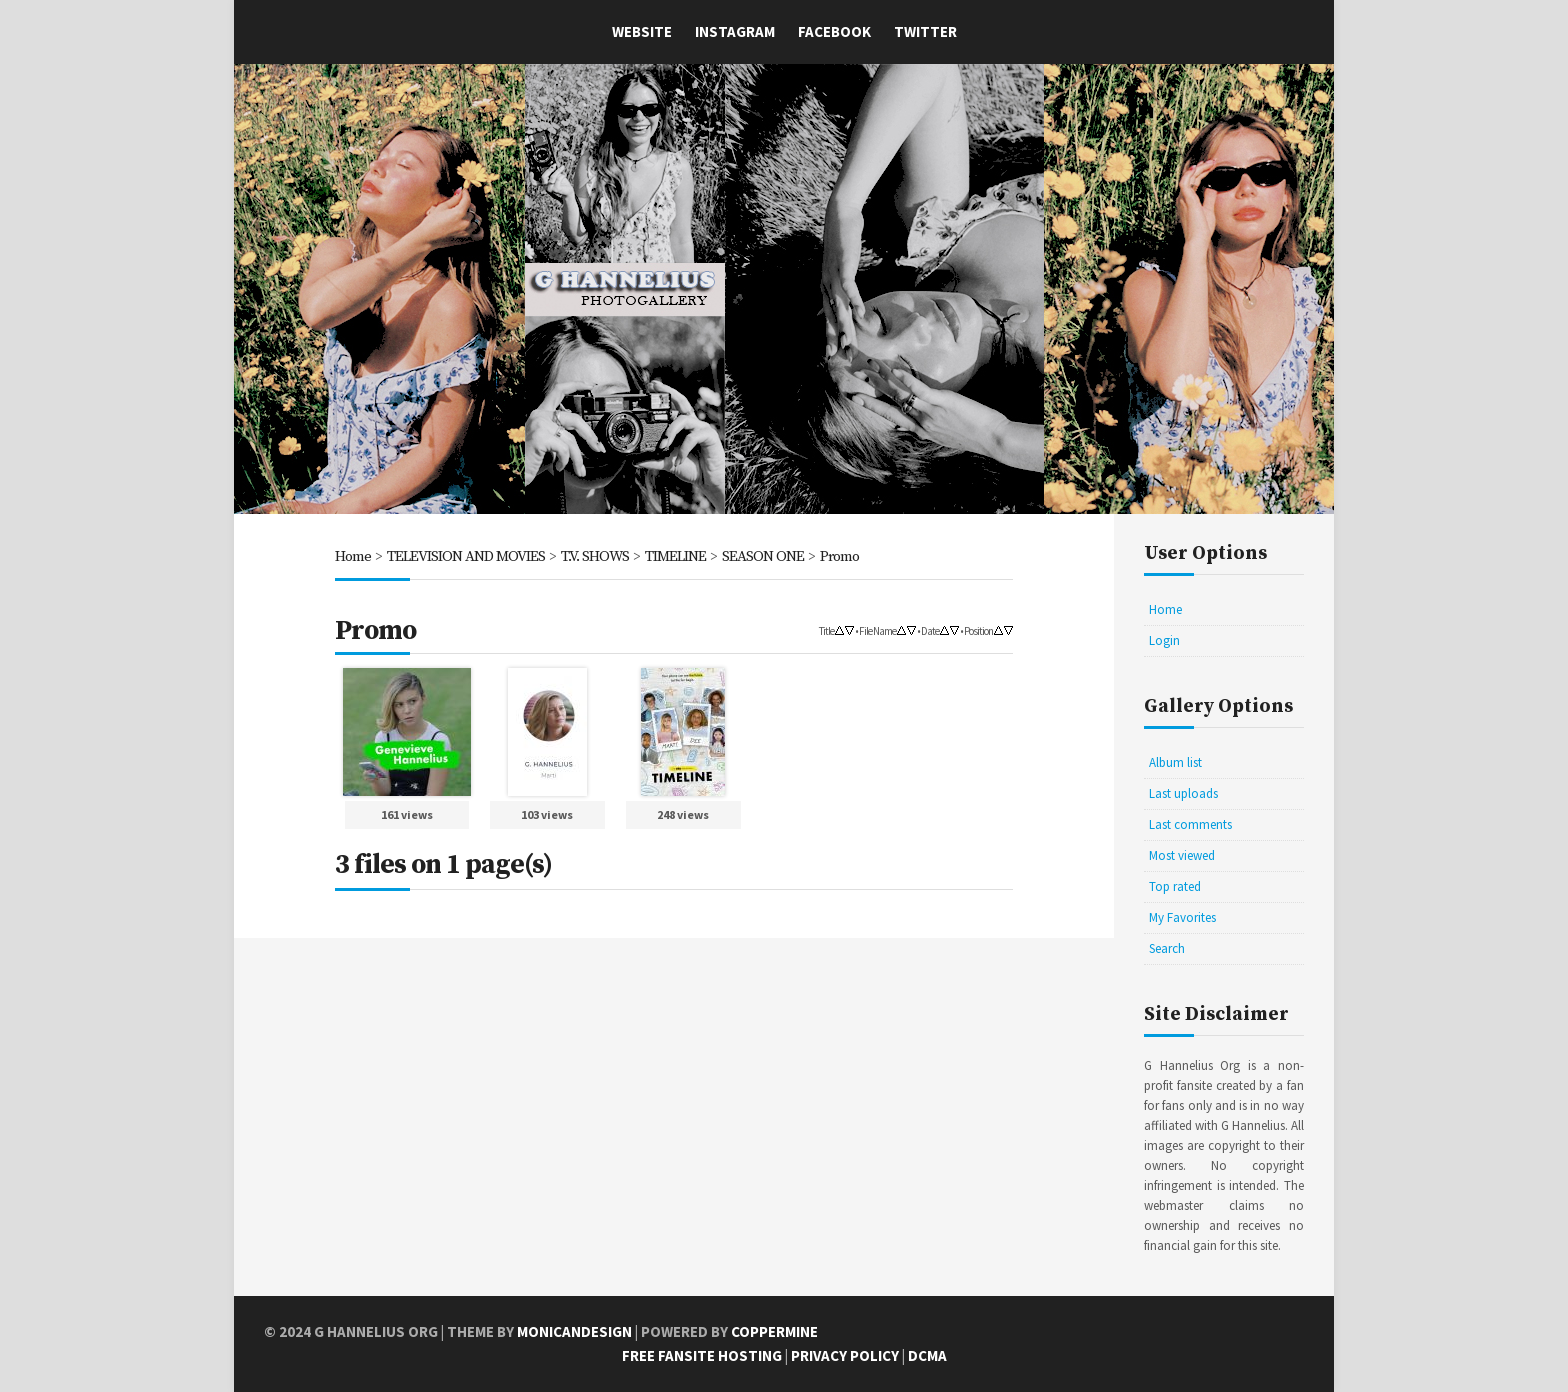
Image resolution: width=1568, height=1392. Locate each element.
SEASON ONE (763, 556)
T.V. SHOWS (595, 556)
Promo (839, 556)
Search (1167, 948)
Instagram (735, 31)
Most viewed (1182, 855)
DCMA (927, 1355)
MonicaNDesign (574, 1331)
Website (642, 31)
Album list (1175, 762)
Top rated (1175, 886)
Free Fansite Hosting (702, 1355)
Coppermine (774, 1331)
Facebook (834, 31)
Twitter (925, 31)
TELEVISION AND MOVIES (466, 556)
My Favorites (1182, 917)
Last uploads (1183, 793)
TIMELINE (675, 556)
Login (1164, 640)
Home (353, 556)
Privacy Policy (845, 1355)
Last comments (1190, 824)
